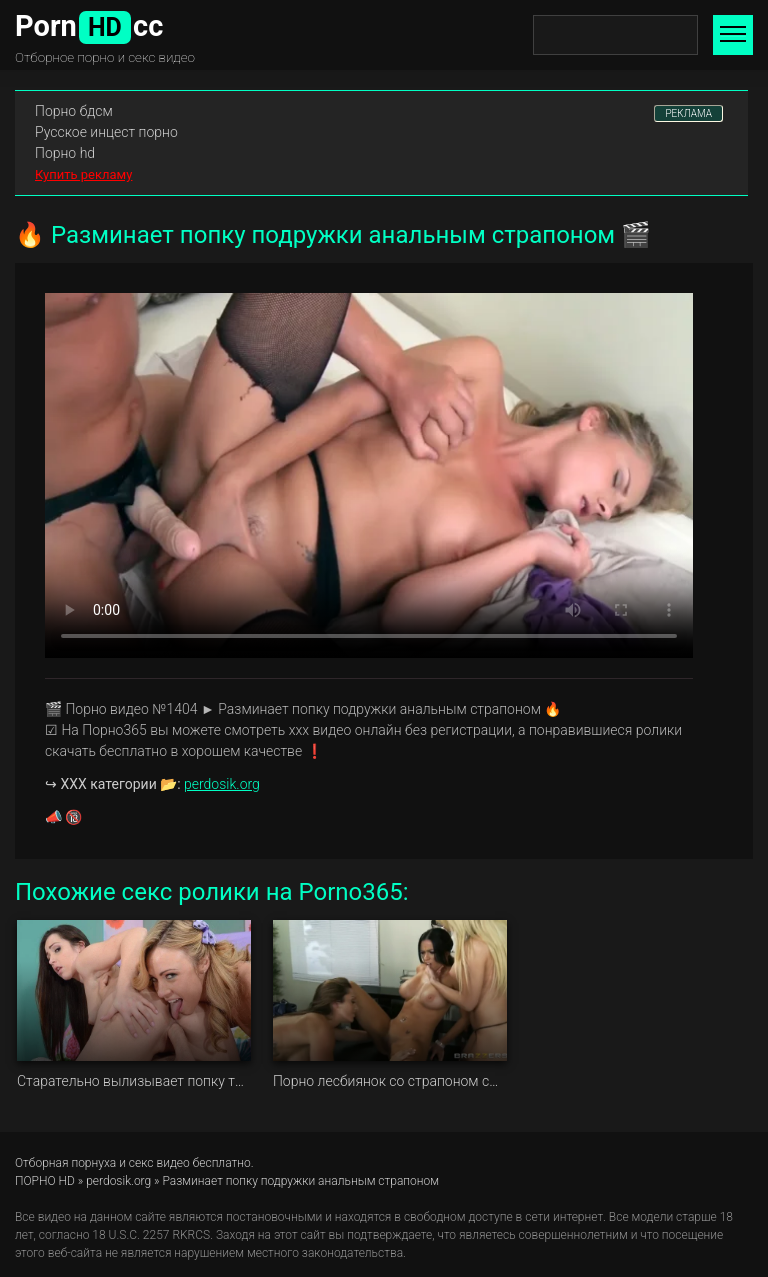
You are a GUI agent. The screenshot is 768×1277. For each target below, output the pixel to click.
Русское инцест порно (106, 132)
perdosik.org (222, 784)
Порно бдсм (74, 111)
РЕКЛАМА (688, 113)
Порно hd (65, 153)
